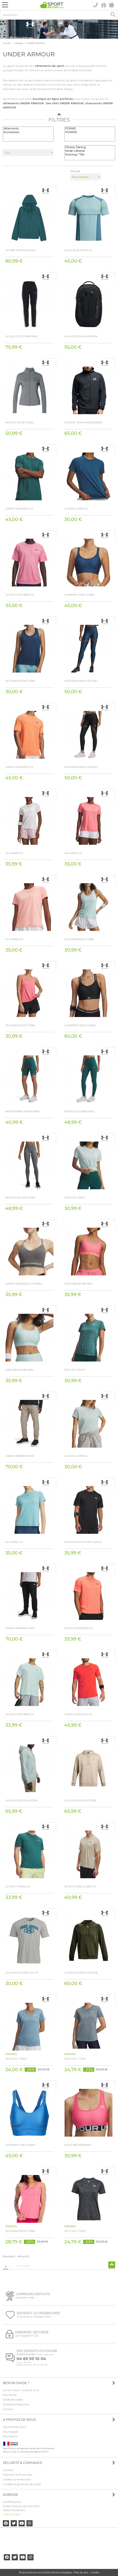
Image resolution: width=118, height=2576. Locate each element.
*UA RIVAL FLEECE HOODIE (81, 1972)
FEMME (90, 128)
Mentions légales (61, 2572)
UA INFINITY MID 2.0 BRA (79, 594)
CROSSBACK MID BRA (78, 1283)
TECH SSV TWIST (74, 1369)
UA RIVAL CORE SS (76, 508)
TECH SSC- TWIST (75, 2058)
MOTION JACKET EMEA (19, 422)
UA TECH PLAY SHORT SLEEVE (83, 1541)
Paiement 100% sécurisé (17, 2474)
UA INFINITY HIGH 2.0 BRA (80, 1025)
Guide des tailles (13, 2399)
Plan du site (10, 2394)
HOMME (90, 132)
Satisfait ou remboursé (17, 2479)
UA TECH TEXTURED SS (19, 594)
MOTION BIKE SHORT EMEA (22, 1111)
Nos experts (10, 2436)
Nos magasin (10, 2431)
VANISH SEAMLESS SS (19, 508)
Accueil (6, 43)
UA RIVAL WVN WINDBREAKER (83, 422)
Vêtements (28, 128)
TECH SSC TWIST (74, 1197)
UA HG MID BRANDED (78, 2144)
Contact (8, 2409)
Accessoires (28, 132)
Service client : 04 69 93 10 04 (21, 2390)
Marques (19, 43)
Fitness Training (90, 147)
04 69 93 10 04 (31, 2358)
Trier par (75, 171)
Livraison (8, 2470)
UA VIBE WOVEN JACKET (20, 250)
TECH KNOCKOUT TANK (20, 680)
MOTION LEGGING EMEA (79, 1111)
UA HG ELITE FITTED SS (78, 250)
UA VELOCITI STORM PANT (21, 336)
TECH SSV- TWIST (16, 2058)
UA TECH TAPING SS (17, 1886)
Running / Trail (90, 154)
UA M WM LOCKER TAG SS (21, 1972)
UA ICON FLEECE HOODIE (21, 1800)
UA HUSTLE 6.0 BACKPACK (81, 336)
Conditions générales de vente (22, 2484)
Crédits (94, 2572)
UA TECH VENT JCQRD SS (80, 1886)
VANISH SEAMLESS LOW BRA (23, 1283)
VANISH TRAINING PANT (19, 1455)
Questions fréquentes (16, 2404)
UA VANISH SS (14, 853)
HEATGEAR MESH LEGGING (81, 680)
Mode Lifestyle (90, 151)
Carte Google (11, 2514)
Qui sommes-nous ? (15, 2426)
